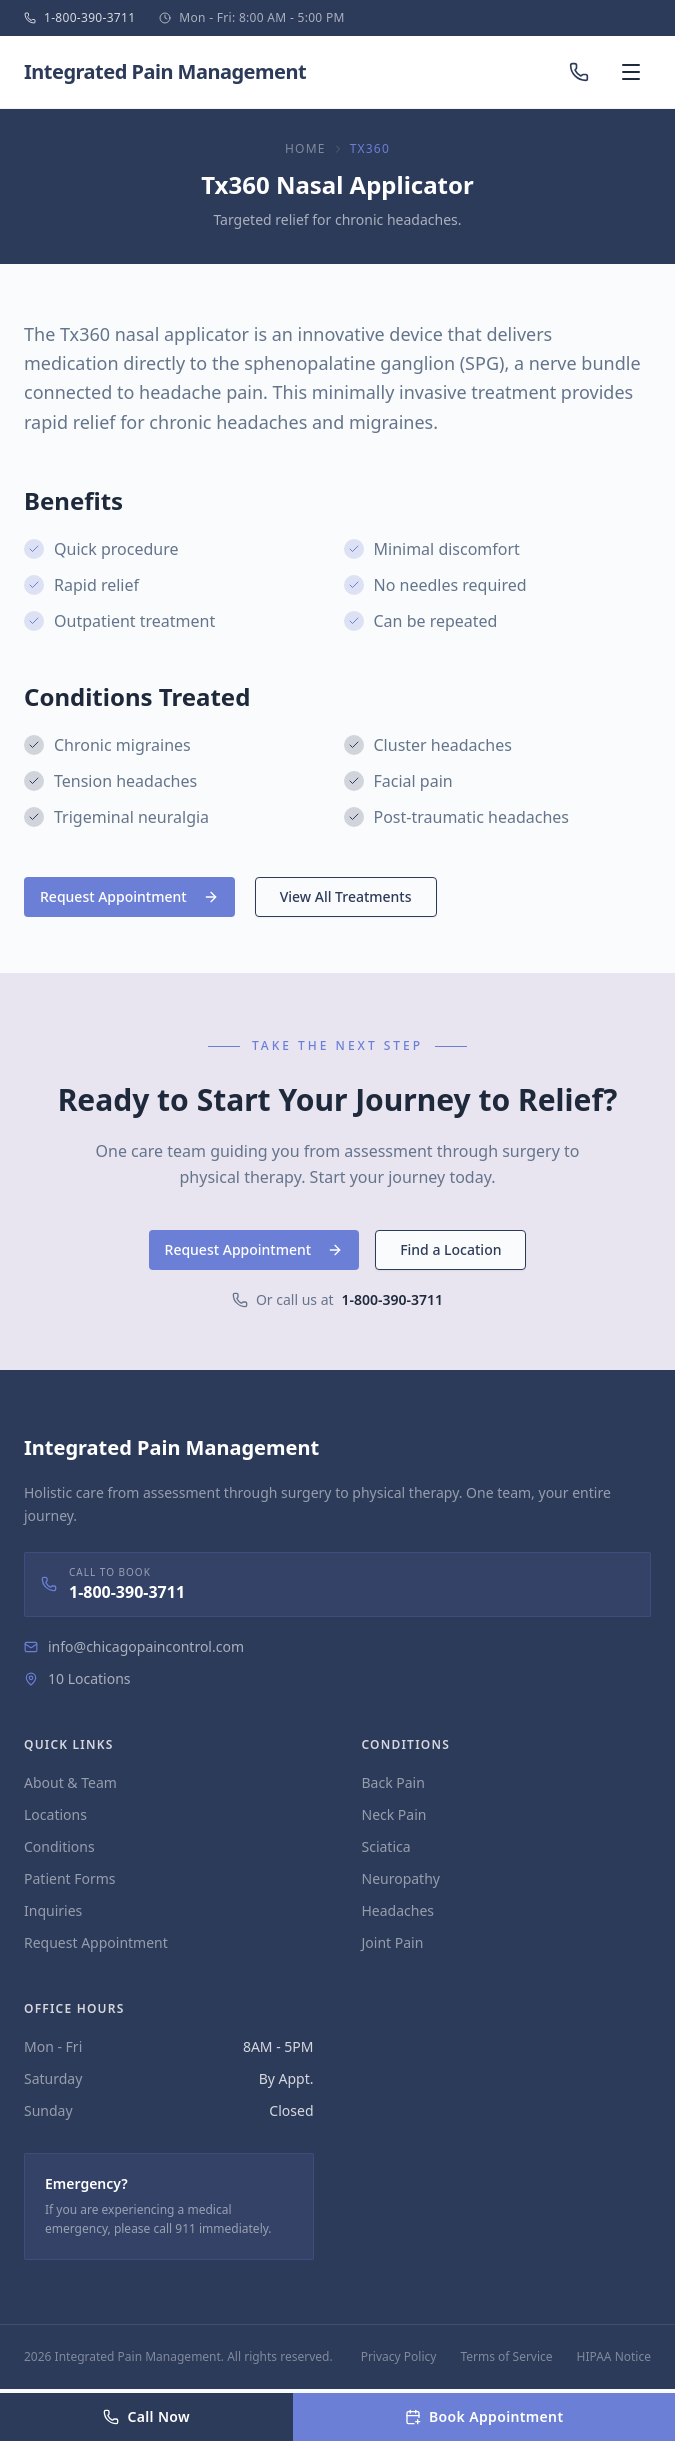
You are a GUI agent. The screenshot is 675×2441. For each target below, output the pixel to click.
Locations (55, 1814)
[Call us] (579, 72)
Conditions (59, 1846)
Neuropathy (401, 1878)
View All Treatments (346, 896)
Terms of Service (506, 2357)
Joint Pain (393, 1942)
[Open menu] (631, 72)
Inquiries (53, 1910)
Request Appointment (129, 896)
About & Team (70, 1782)
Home (305, 149)
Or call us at (337, 1300)
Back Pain (393, 1782)
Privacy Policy (399, 2357)
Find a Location (450, 1249)
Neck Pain (394, 1814)
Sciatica (386, 1846)
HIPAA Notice (614, 2357)
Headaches (398, 1910)
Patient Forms (70, 1878)
